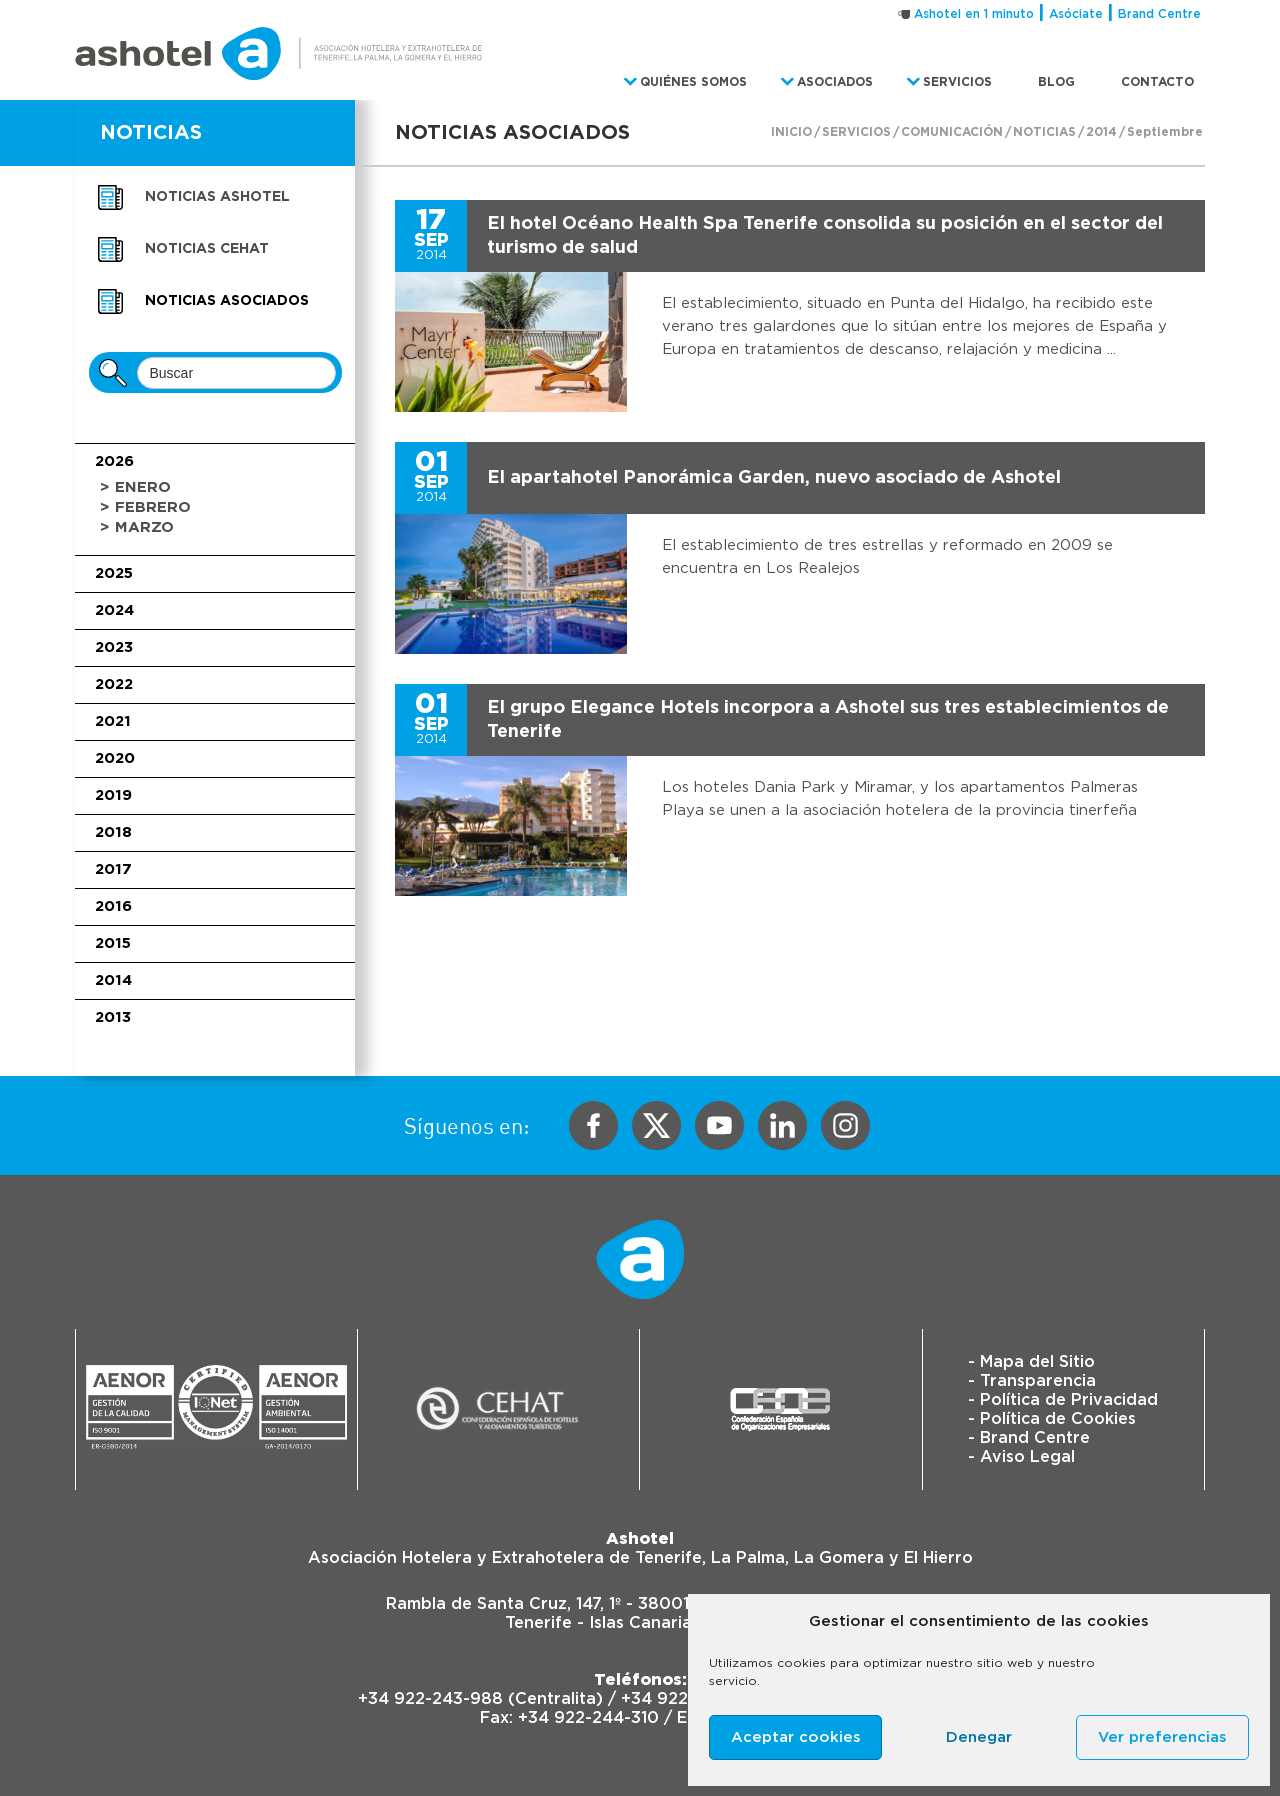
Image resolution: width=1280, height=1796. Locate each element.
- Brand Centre (1029, 1438)
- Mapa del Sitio (1031, 1362)
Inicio (791, 132)
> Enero (135, 487)
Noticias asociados (227, 301)
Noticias (1044, 132)
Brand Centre (1159, 14)
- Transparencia (1032, 1381)
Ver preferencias (1162, 1737)
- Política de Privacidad (1063, 1400)
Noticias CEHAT (207, 249)
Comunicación (952, 132)
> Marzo (137, 527)
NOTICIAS (151, 133)
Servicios (856, 132)
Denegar (979, 1737)
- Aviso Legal (1021, 1457)
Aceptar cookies (796, 1737)
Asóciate (1076, 14)
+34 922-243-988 (430, 1699)
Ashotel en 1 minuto (974, 14)
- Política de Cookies (1052, 1419)
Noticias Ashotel (217, 197)
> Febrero (145, 507)
